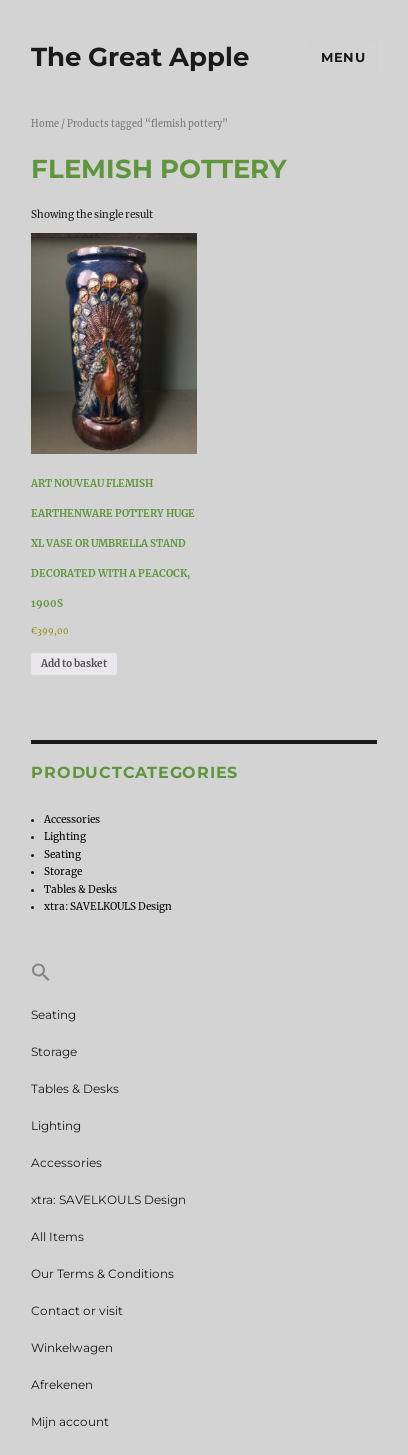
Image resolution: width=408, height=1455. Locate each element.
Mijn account (70, 1421)
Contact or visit (77, 1310)
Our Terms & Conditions (102, 1273)
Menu (343, 57)
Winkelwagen (72, 1347)
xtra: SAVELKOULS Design (108, 906)
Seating (62, 854)
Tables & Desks (80, 889)
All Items (57, 1236)
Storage (63, 871)
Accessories (72, 819)
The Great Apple (140, 57)
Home (45, 124)
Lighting (65, 836)
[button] (203, 974)
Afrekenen (62, 1384)
